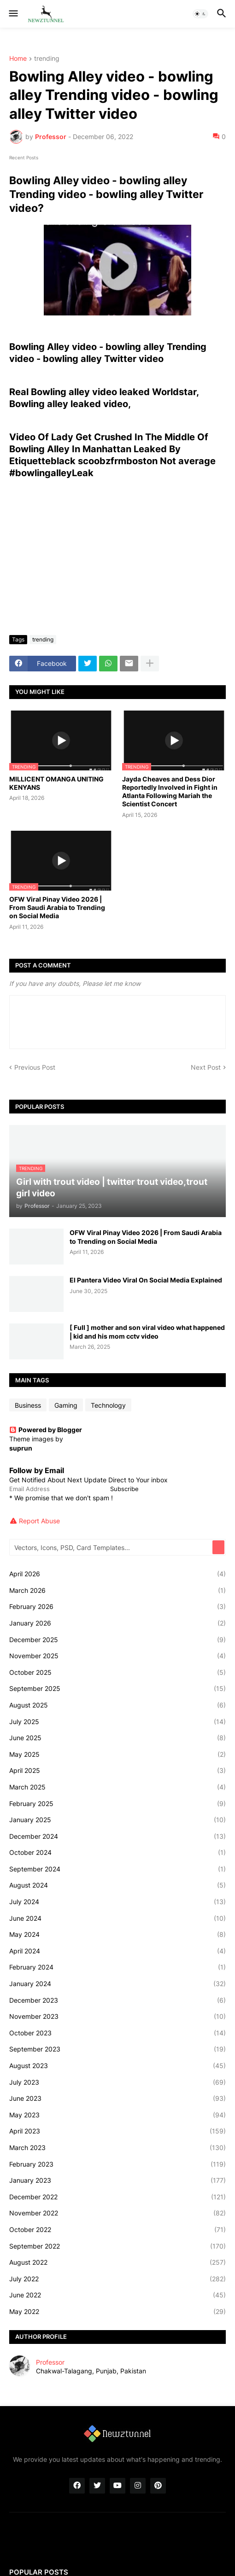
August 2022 (117, 2262)
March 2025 (117, 1787)
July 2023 (117, 2082)
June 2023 (117, 2098)
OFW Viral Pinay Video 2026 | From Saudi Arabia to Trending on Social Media (57, 907)
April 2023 (117, 2131)
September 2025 (117, 1688)
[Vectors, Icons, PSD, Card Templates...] (111, 1547)
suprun (20, 1448)
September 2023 (117, 2049)
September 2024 (117, 1869)
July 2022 (117, 2279)
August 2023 (117, 2065)
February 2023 (117, 2164)
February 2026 (117, 1606)
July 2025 (117, 1721)
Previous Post (34, 1067)
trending (46, 58)
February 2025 (117, 1803)
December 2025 (117, 1639)
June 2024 (117, 1918)
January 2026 (117, 1623)
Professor (50, 2362)
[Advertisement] (117, 559)
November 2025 (117, 1656)
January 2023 (117, 2180)
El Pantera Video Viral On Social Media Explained (146, 1280)
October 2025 (117, 1672)
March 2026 (117, 1590)
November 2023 (117, 2016)
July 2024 (117, 1901)
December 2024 (117, 1836)
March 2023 (117, 2147)
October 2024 (117, 1852)
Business (28, 1405)
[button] (12, 14)
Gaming (65, 1405)
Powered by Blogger (45, 1430)
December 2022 (117, 2197)
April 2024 (117, 1951)
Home (18, 58)
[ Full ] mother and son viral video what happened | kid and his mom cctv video (147, 1331)
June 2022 (117, 2295)
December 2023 (117, 2000)
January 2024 (117, 1983)
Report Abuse (39, 1521)
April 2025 (117, 1770)
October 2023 (117, 2033)
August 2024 (117, 1885)
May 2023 (117, 2115)
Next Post (206, 1067)
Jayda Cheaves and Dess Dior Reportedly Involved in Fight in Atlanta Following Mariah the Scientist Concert (169, 791)
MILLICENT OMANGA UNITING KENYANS (56, 783)
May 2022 (117, 2311)
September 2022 (117, 2246)
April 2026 (117, 1574)
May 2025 (117, 1754)
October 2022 (117, 2229)
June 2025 (117, 1738)
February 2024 (117, 1967)
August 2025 (117, 1705)
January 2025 (117, 1819)
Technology (108, 1405)
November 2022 (117, 2213)
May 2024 (117, 1934)
